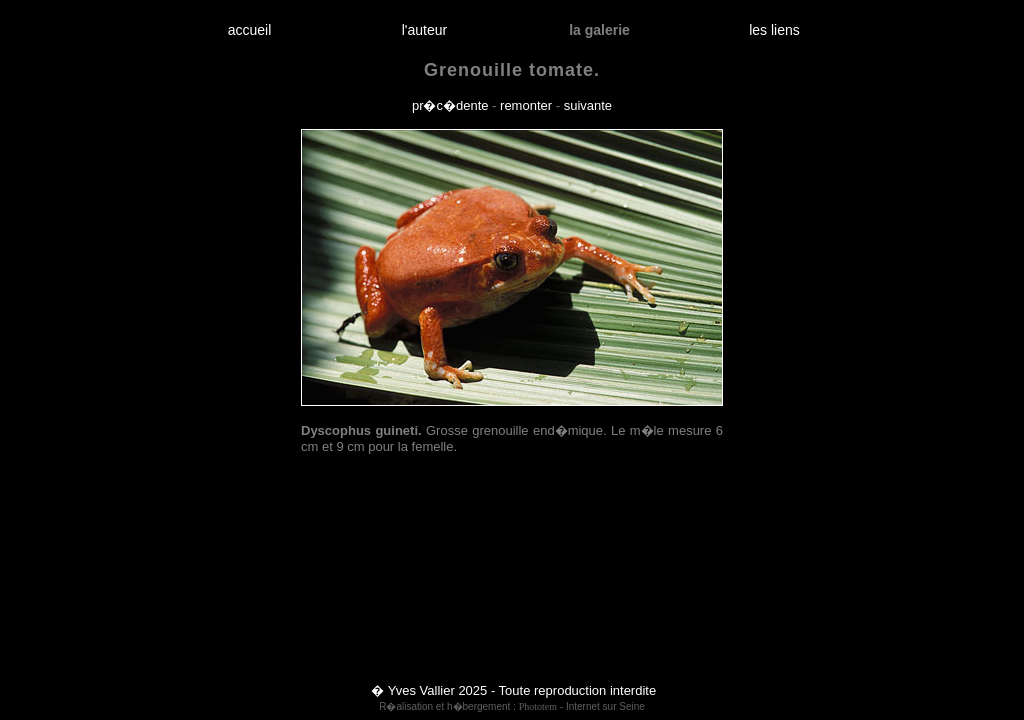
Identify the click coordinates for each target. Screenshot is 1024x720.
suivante (588, 105)
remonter (526, 105)
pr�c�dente (450, 105)
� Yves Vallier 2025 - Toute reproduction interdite (513, 690)
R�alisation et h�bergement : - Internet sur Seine (512, 706)
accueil (249, 30)
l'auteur (424, 30)
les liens (775, 30)
